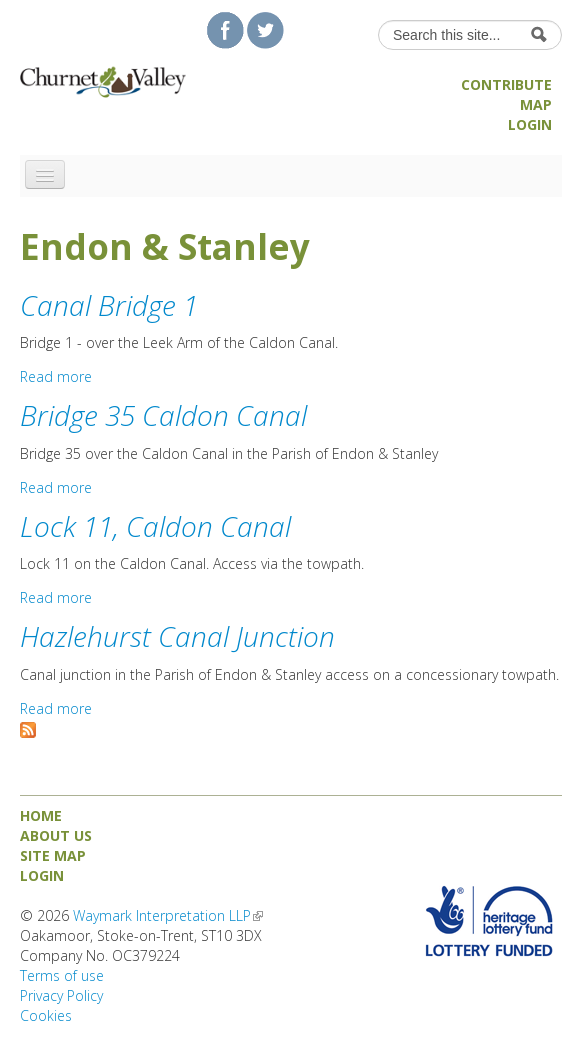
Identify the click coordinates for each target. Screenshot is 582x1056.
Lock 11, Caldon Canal (155, 526)
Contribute (506, 84)
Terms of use (62, 975)
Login (530, 124)
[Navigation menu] (45, 174)
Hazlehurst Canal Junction (177, 636)
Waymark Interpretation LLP (168, 915)
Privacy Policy (61, 995)
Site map (53, 855)
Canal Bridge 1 (109, 305)
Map (536, 104)
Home (41, 815)
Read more (56, 376)
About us (56, 835)
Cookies (46, 1015)
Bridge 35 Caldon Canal (163, 415)
